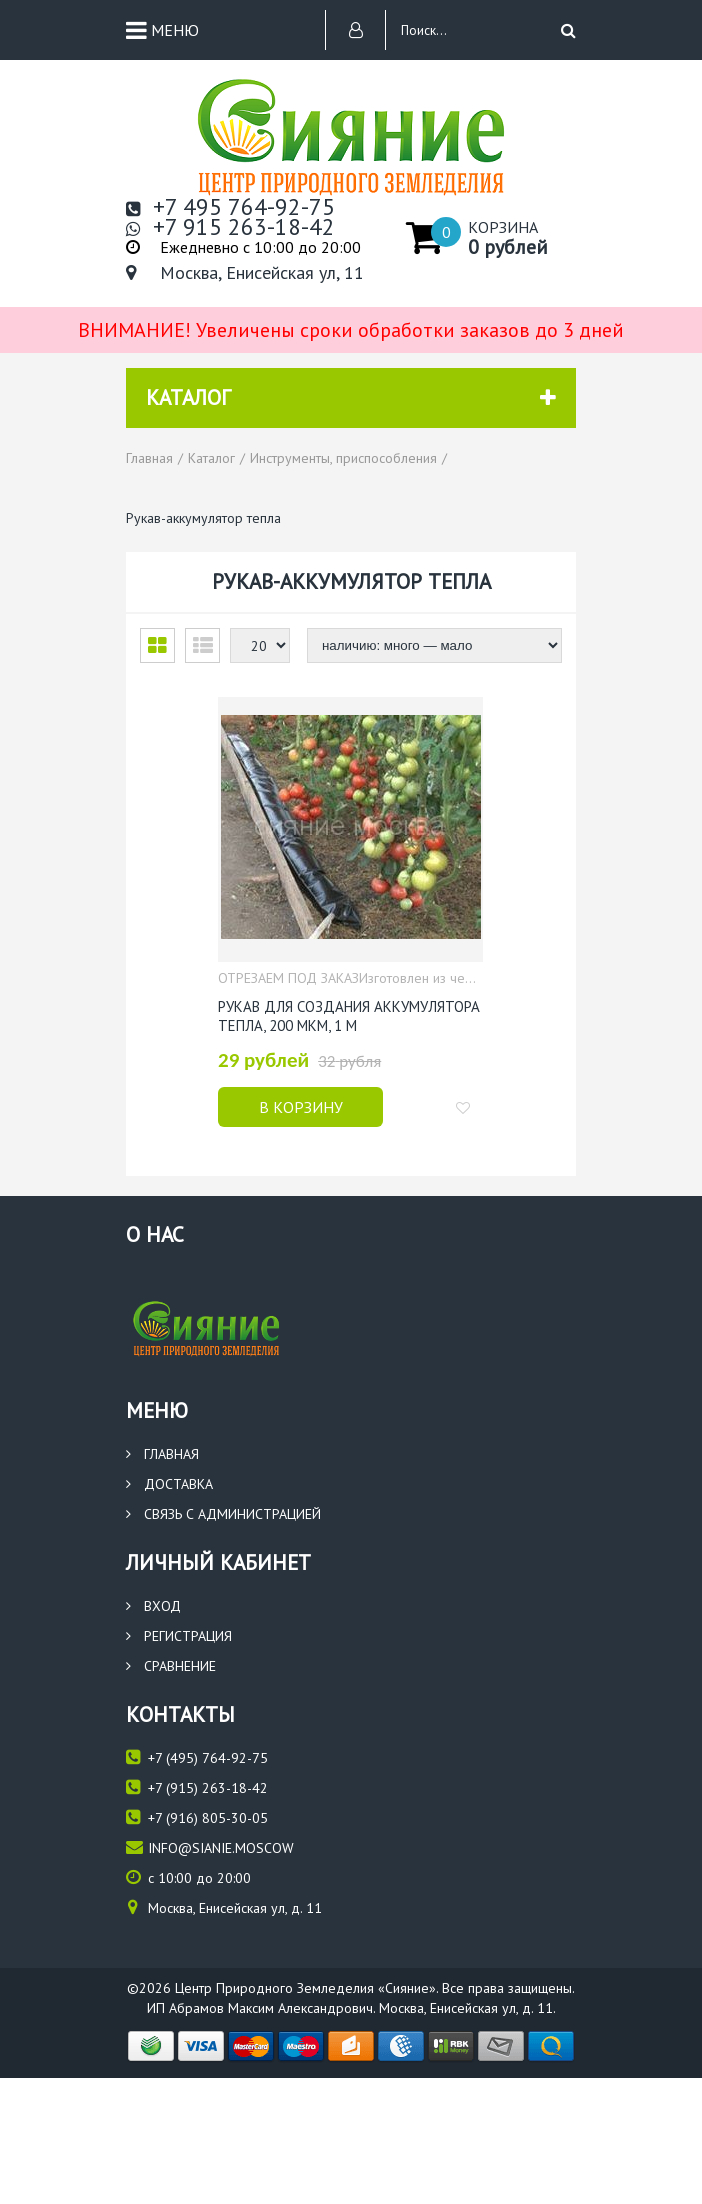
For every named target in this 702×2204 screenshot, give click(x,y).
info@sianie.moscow (210, 1844)
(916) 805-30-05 (197, 1814)
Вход (153, 1603)
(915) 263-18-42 (197, 1784)
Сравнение (171, 1663)
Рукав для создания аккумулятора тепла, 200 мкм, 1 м (349, 1015)
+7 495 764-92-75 (230, 207)
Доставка (169, 1481)
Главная (162, 1451)
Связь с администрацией (223, 1511)
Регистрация (179, 1633)
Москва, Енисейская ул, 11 (245, 272)
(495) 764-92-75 (197, 1754)
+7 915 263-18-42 (230, 227)
